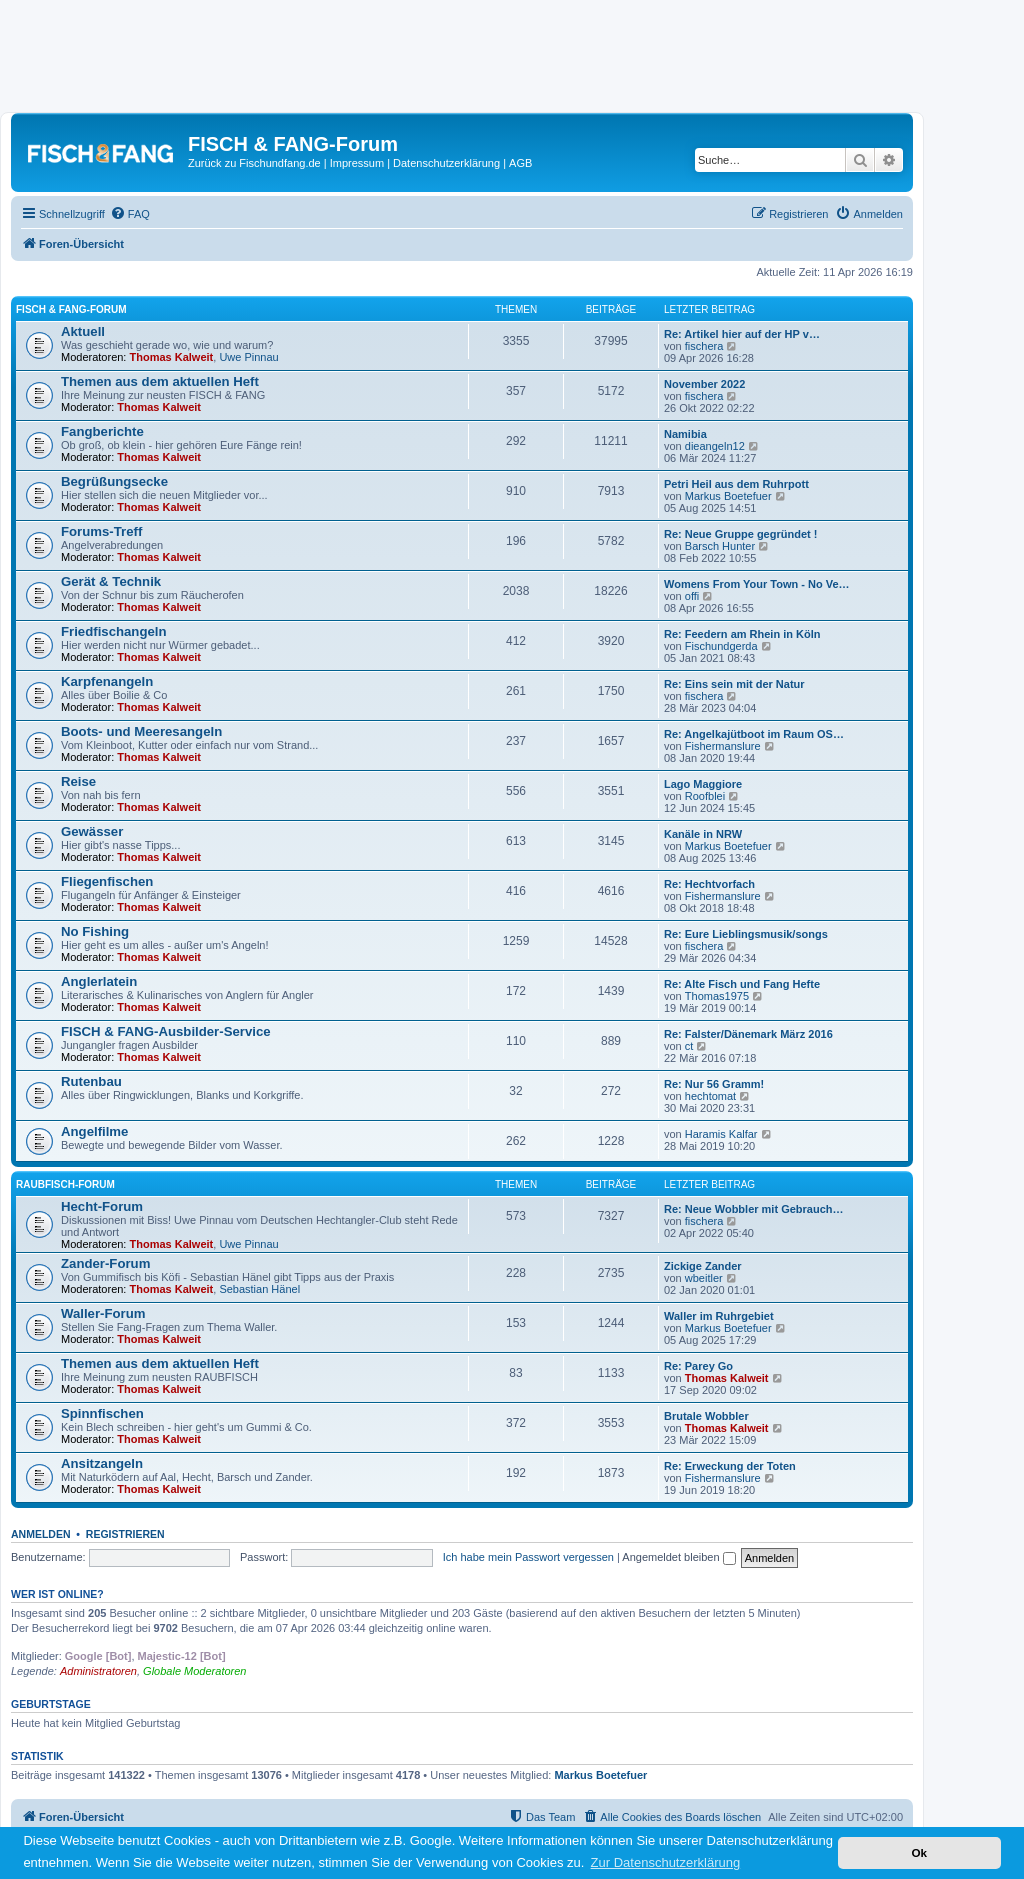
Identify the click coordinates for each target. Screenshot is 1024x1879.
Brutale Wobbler (706, 1416)
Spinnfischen (102, 1413)
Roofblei (705, 796)
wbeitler (704, 1278)
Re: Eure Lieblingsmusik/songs (746, 934)
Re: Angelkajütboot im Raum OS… (754, 734)
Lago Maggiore (703, 784)
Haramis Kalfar (721, 1134)
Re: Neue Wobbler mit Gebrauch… (754, 1209)
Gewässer (92, 831)
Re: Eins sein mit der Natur (734, 684)
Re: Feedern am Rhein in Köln (742, 634)
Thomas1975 (717, 996)
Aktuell (83, 331)
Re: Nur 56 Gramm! (714, 1084)
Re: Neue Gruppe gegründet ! (740, 534)
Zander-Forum (105, 1263)
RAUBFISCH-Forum (65, 1184)
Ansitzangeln (102, 1463)
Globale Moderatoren (194, 1671)
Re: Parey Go (698, 1366)
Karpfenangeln (107, 681)
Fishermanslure (723, 746)
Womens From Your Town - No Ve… (757, 584)
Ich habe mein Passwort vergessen (528, 1557)
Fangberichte (102, 431)
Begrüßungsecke (114, 481)
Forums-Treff (101, 531)
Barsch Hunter (720, 546)
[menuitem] (130, 214)
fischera (704, 346)
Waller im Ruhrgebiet (719, 1316)
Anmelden (41, 1534)
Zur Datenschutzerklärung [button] (666, 1862)
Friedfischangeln (114, 631)
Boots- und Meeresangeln (141, 731)
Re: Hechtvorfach (709, 884)
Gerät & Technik (111, 581)
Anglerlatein (99, 981)
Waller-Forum (103, 1313)
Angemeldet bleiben (678, 1557)
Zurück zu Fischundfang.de (254, 163)
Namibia (685, 434)
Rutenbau (91, 1081)
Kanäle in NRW (703, 834)
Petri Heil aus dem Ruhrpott (736, 484)
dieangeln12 (715, 446)
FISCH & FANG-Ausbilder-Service (166, 1031)
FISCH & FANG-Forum (71, 309)
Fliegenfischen (107, 881)
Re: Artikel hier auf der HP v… (742, 334)
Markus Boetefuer (728, 496)
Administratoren (98, 1671)
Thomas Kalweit (172, 357)
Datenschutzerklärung (446, 163)
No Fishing (95, 931)
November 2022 (704, 384)
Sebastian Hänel (259, 1289)
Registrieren (125, 1534)
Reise (78, 781)
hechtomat (710, 1096)
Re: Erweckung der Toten (730, 1466)
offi (692, 596)
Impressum (357, 163)
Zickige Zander (703, 1266)
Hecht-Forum (102, 1206)
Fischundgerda (721, 646)
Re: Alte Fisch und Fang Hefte (742, 984)
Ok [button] (919, 1852)
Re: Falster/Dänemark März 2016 (748, 1034)
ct (689, 1046)
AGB (520, 163)
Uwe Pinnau (248, 357)
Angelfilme (94, 1131)
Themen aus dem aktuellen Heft (160, 381)
